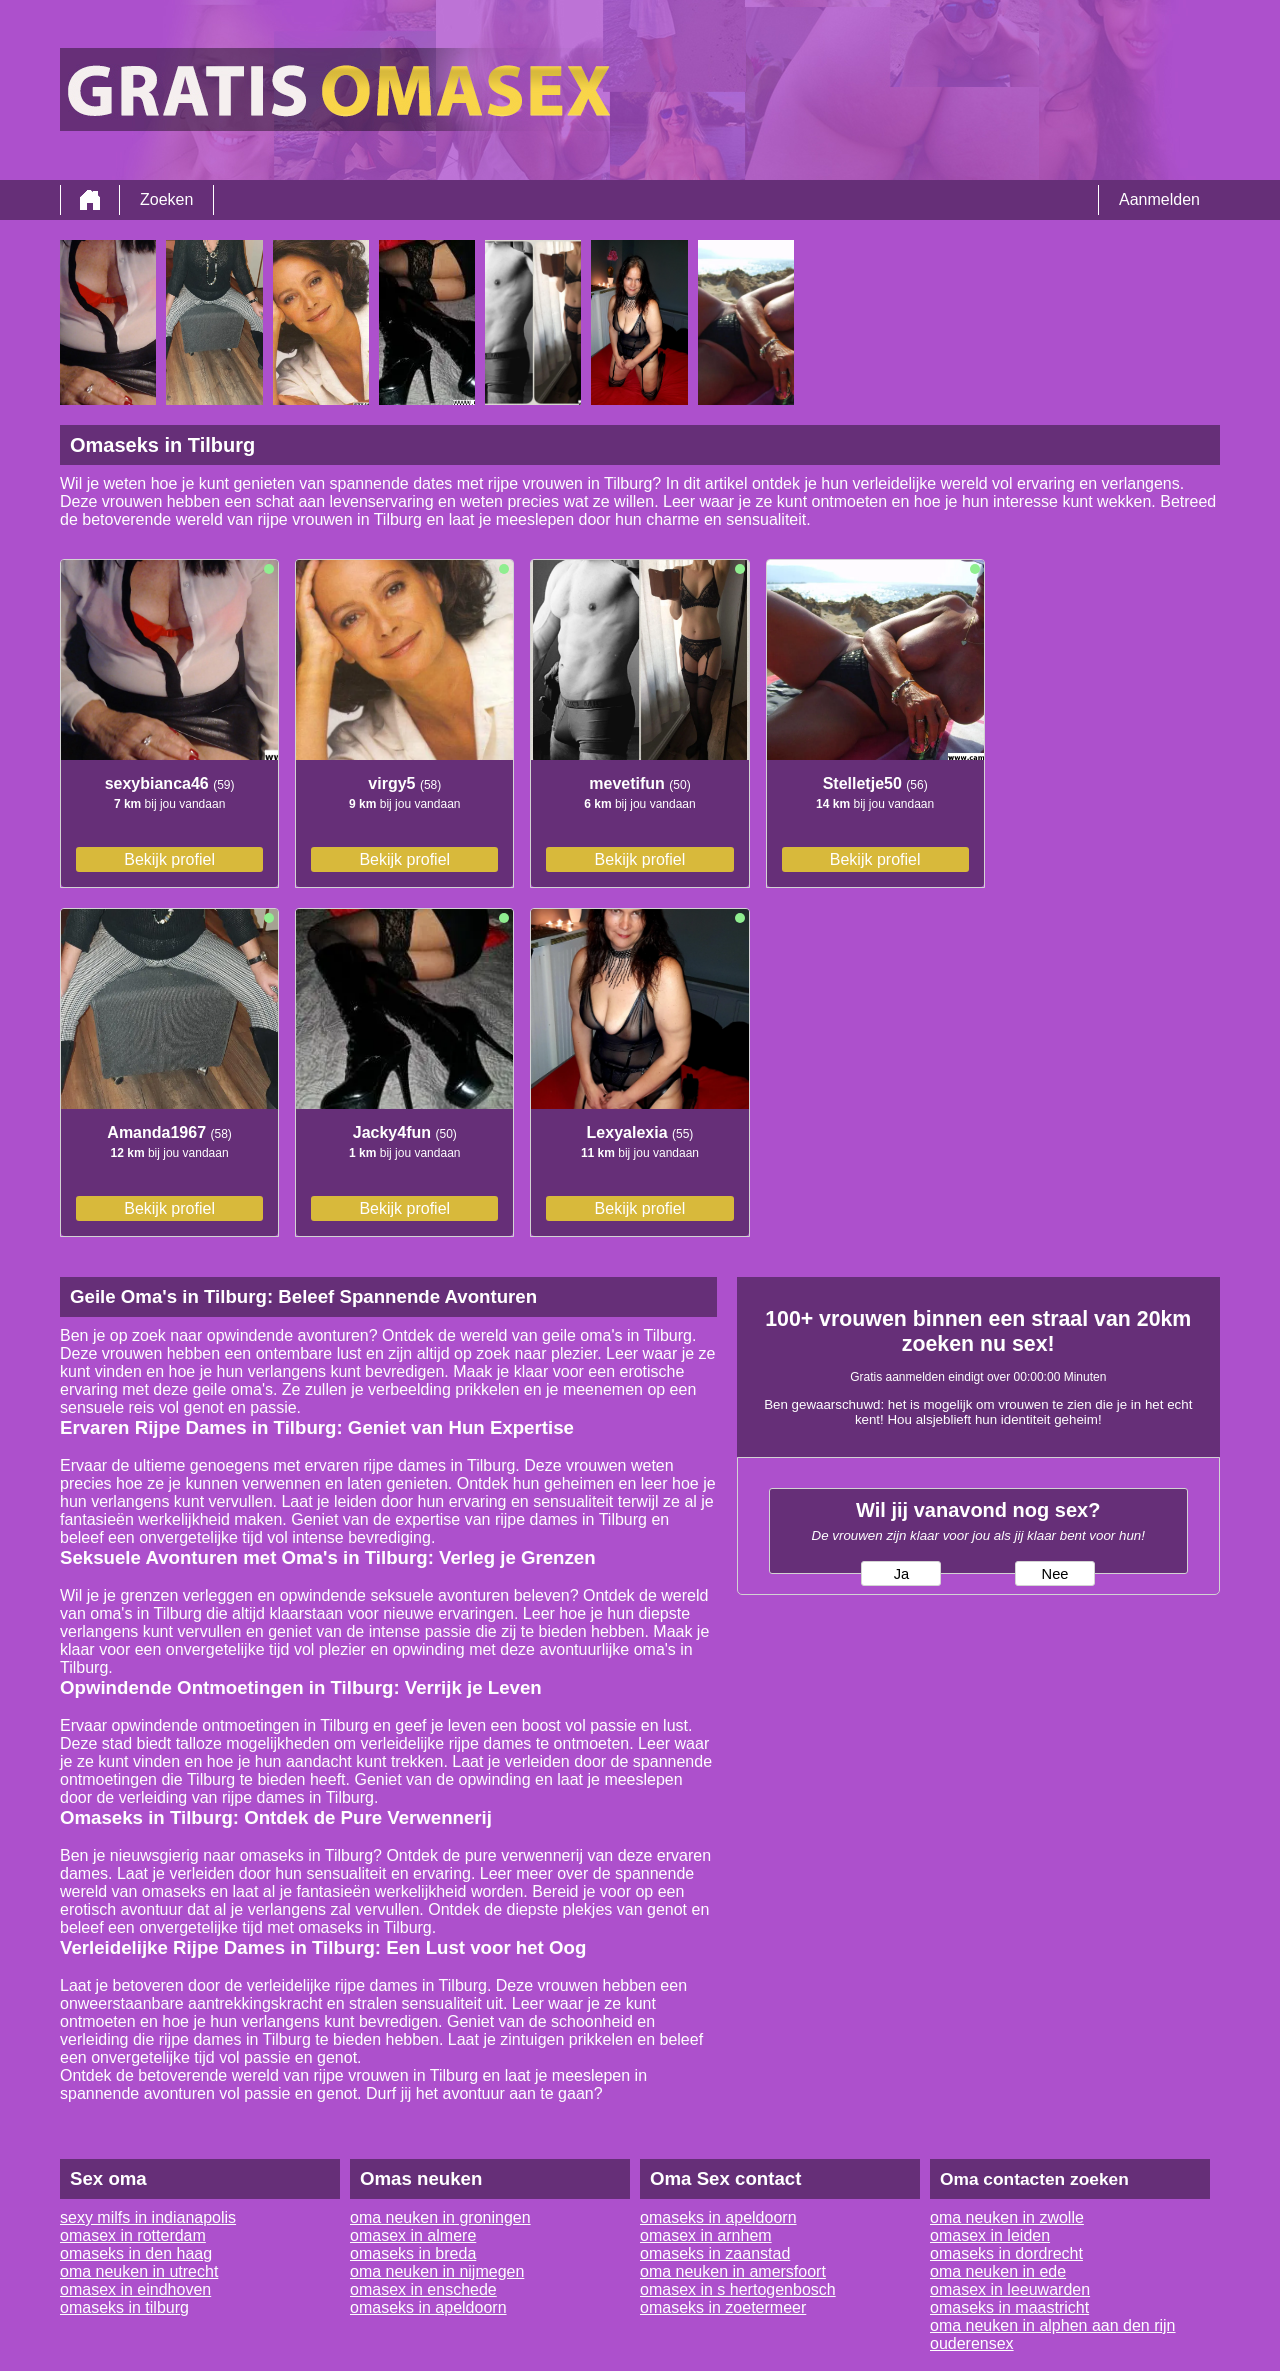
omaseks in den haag (136, 2253)
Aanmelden (1159, 199)
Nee (1055, 1574)
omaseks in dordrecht (1006, 2253)
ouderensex (972, 2343)
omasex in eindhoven (135, 2289)
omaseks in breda (413, 2253)
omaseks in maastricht (1009, 2307)
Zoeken (166, 199)
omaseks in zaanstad (715, 2253)
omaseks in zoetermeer (723, 2307)
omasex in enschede (423, 2289)
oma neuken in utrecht (139, 2271)
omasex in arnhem (706, 2235)
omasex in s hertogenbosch (738, 2289)
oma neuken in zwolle (1007, 2217)
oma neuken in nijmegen (437, 2271)
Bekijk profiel (169, 859)
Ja (901, 1574)
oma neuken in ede (998, 2271)
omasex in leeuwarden (1010, 2289)
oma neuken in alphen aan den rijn (1053, 2325)
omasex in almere (413, 2235)
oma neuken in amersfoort (733, 2271)
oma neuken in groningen (440, 2217)
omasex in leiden (990, 2235)
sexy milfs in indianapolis (148, 2217)
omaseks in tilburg (124, 2307)
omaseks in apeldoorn (428, 2307)
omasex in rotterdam (133, 2235)
